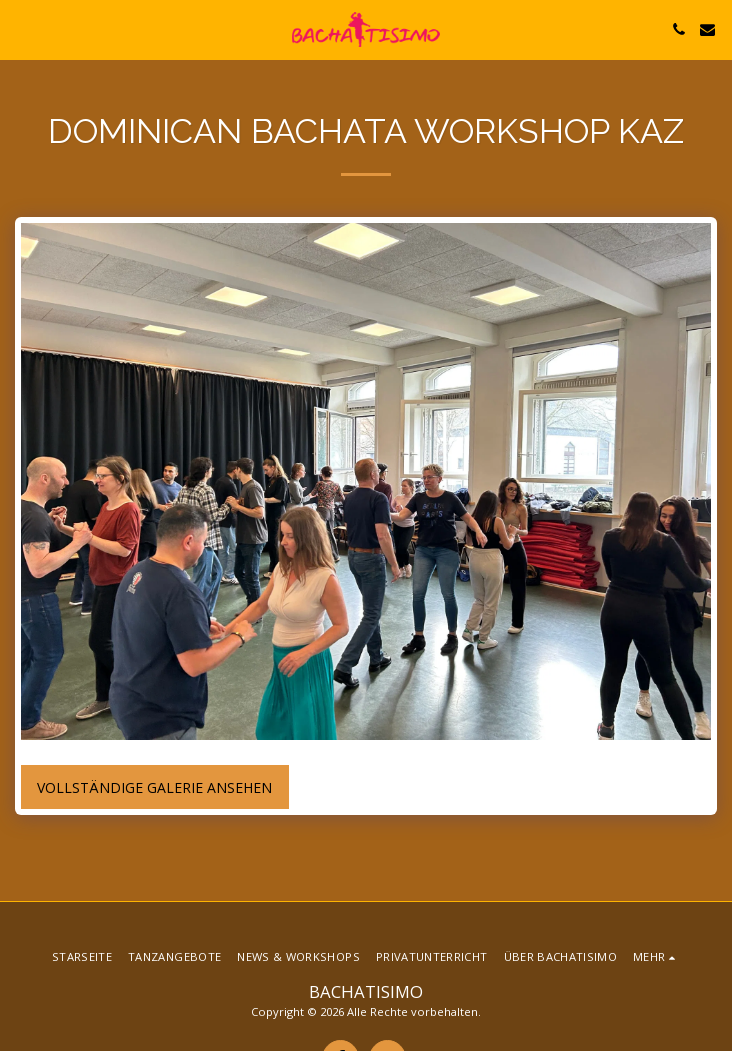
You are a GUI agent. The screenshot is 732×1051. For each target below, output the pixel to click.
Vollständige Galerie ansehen (154, 787)
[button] (22, 28)
